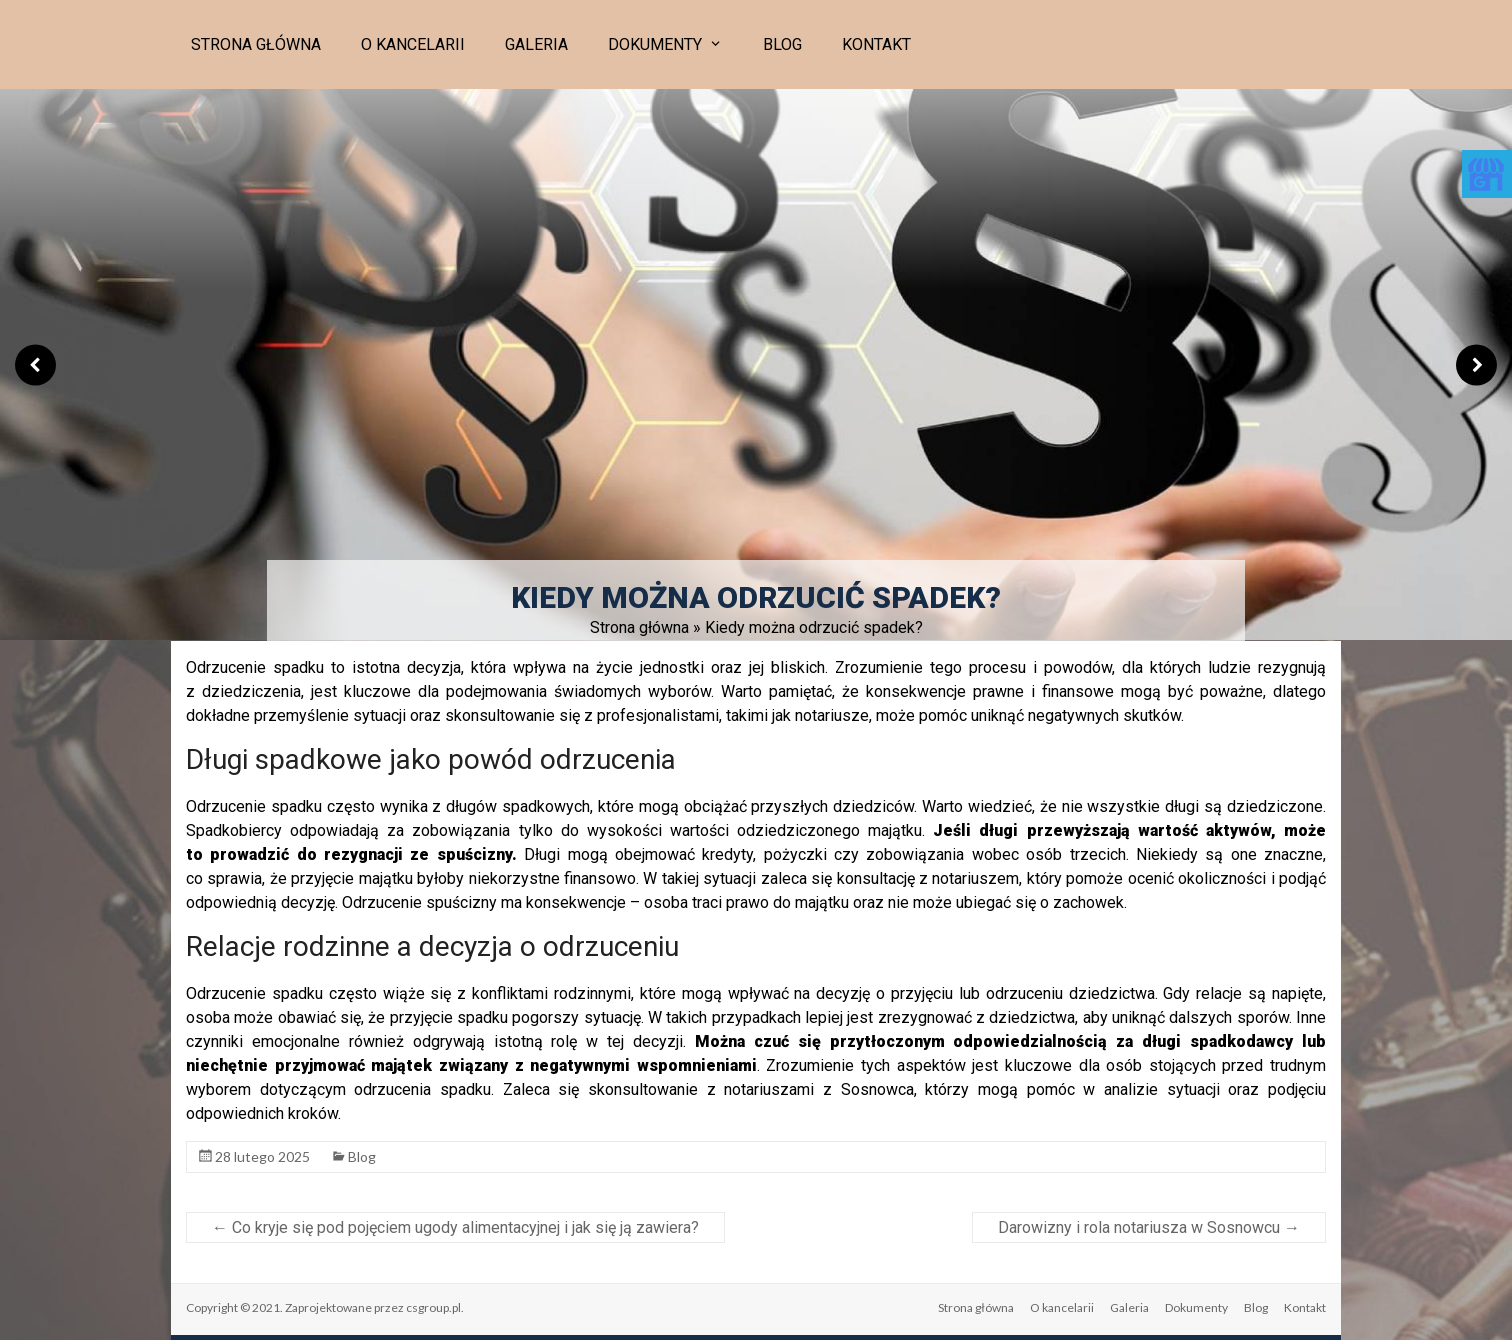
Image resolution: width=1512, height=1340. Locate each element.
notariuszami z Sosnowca (818, 1089)
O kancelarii (413, 44)
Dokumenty (655, 44)
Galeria (536, 44)
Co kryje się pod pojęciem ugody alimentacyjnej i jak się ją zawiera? (455, 1227)
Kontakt (876, 44)
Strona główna (256, 44)
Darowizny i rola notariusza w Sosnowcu (1149, 1227)
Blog (782, 44)
